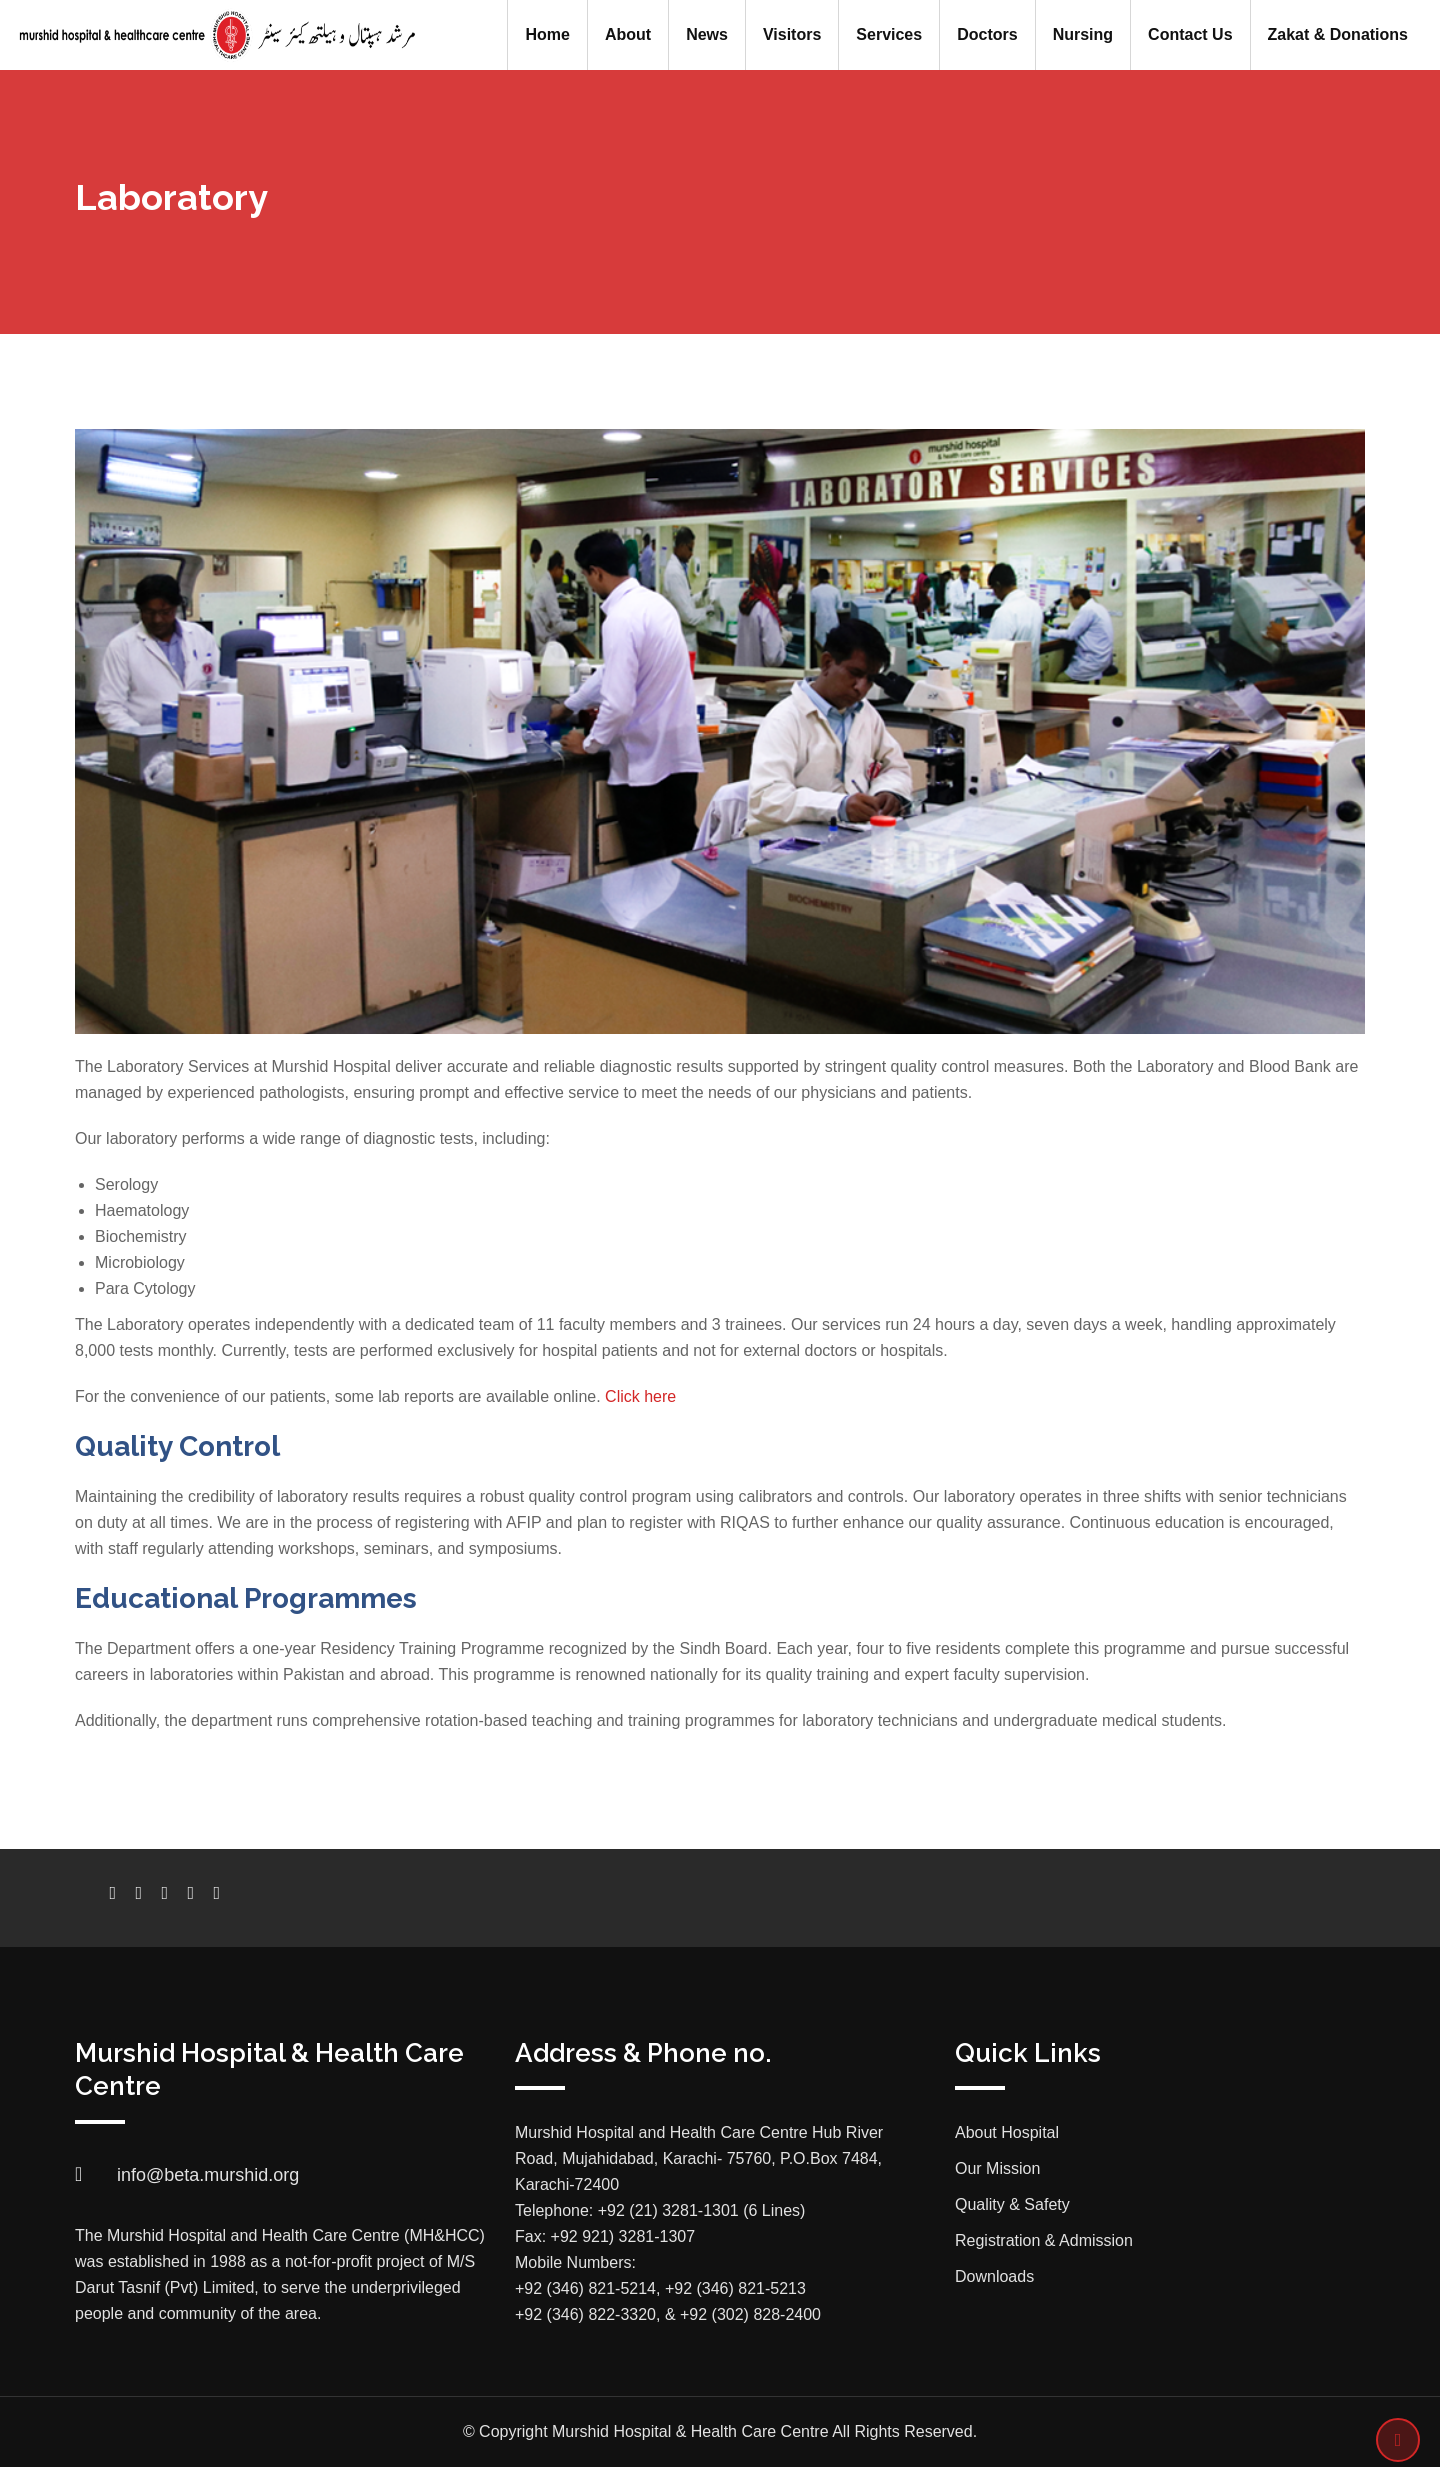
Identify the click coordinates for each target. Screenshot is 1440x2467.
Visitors (792, 34)
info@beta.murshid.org (208, 2175)
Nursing (1083, 34)
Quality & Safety (1012, 2204)
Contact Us (1190, 34)
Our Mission (997, 2168)
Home (547, 34)
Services (889, 34)
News (707, 34)
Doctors (987, 34)
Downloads (994, 2276)
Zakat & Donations (1338, 34)
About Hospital (1007, 2132)
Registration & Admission (1044, 2240)
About (628, 34)
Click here (640, 1396)
